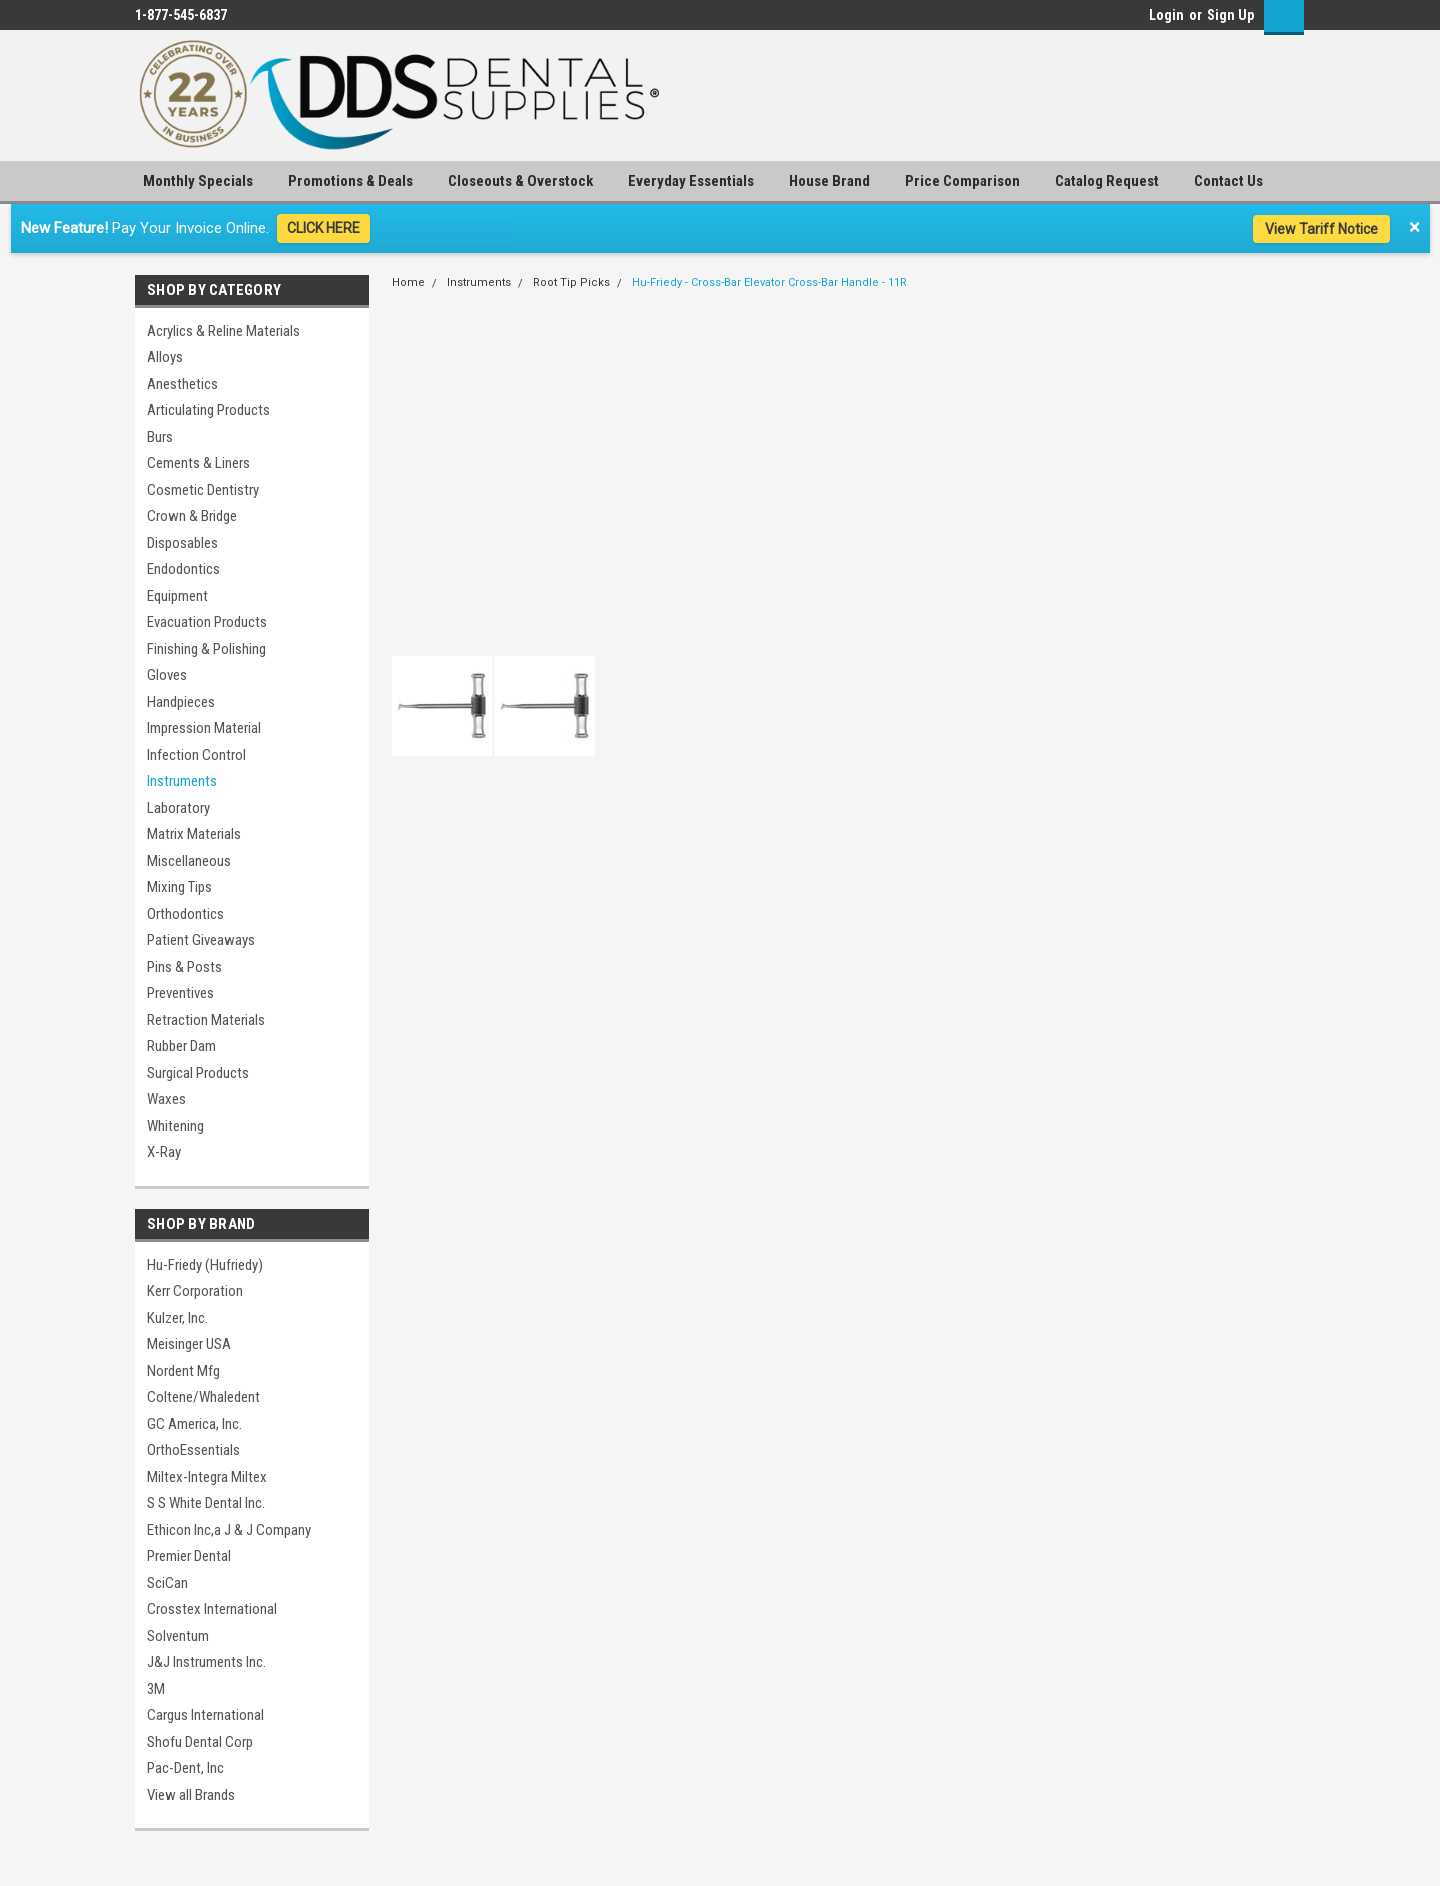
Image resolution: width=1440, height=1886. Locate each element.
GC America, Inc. (194, 1424)
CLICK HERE (323, 228)
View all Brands (191, 1795)
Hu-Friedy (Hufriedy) (205, 1265)
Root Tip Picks (571, 282)
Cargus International (205, 1715)
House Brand (829, 181)
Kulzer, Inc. (177, 1318)
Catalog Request (1107, 181)
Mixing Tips (179, 887)
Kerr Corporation (195, 1291)
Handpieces (181, 702)
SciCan (167, 1583)
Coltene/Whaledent (203, 1397)
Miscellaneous (189, 861)
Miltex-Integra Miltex (207, 1477)
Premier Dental (189, 1556)
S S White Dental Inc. (206, 1503)
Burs (160, 437)
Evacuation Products (207, 622)
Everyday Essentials (691, 181)
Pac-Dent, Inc (185, 1768)
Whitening (175, 1126)
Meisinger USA (189, 1344)
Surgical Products (198, 1073)
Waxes (166, 1099)
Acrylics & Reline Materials (223, 331)
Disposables (182, 543)
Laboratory (178, 808)
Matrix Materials (194, 834)
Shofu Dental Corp (200, 1742)
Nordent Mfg (183, 1371)
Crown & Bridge (192, 516)
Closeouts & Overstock (520, 181)
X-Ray (164, 1152)
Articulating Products (208, 410)
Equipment (177, 596)
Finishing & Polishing (206, 649)
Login (1166, 15)
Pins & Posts (184, 967)
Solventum (178, 1636)
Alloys (165, 357)
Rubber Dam (181, 1046)
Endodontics (183, 569)
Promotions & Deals (350, 181)
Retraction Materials (206, 1020)
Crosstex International (212, 1609)
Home (408, 282)
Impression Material (204, 728)
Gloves (167, 675)
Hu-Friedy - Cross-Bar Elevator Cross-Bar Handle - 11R (769, 282)
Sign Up (1230, 15)
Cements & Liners (198, 463)
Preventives (180, 993)
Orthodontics (185, 914)
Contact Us (1228, 181)
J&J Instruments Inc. (206, 1662)
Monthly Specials (198, 181)
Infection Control (196, 755)
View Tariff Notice (1321, 229)
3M (156, 1689)
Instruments (182, 781)
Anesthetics (182, 384)
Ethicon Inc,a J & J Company (229, 1530)
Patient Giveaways (201, 940)
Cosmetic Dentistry (203, 490)
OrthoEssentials (193, 1450)
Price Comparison (962, 181)
